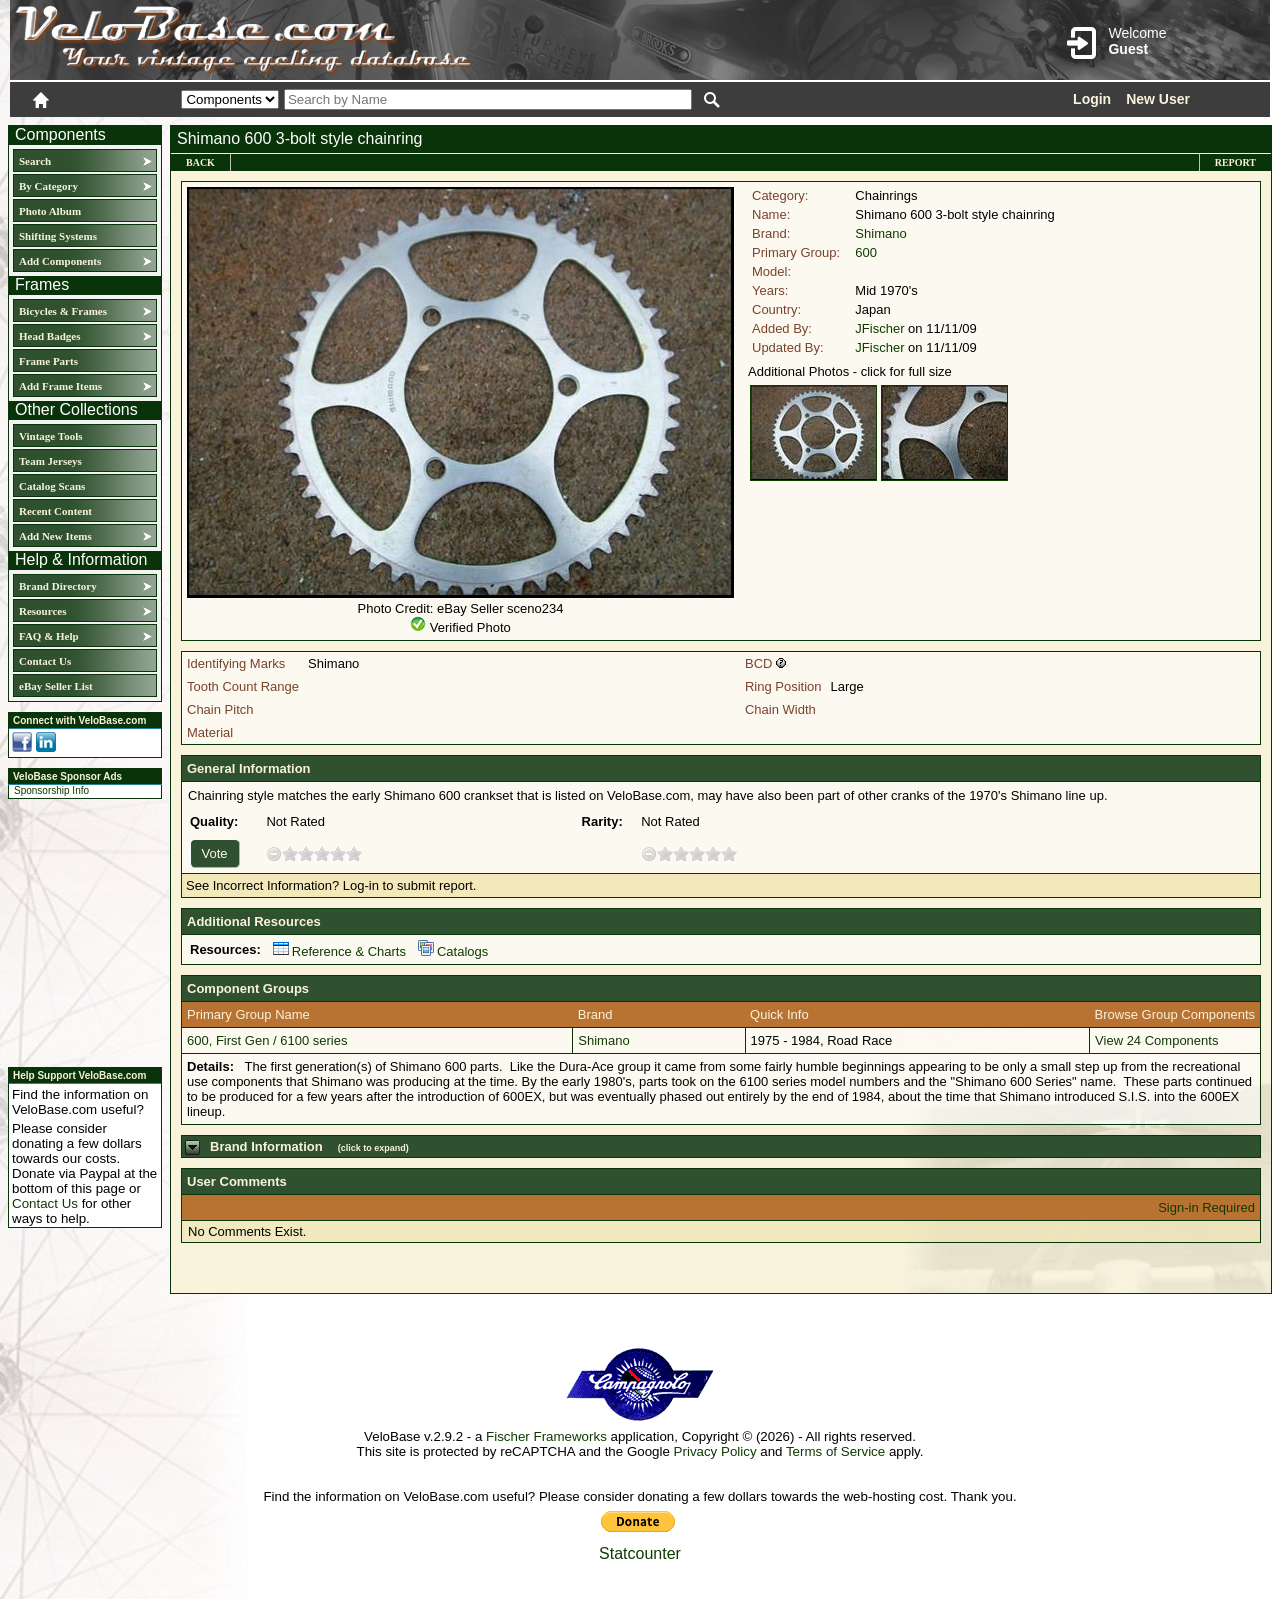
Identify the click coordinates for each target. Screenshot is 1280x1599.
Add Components (60, 261)
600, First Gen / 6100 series (267, 1040)
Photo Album (50, 211)
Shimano (880, 233)
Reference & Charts (339, 951)
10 (354, 853)
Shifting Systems (58, 236)
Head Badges (49, 336)
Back (200, 162)
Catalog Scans (52, 486)
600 (866, 252)
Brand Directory (58, 586)
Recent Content (55, 511)
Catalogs (453, 951)
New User (1158, 99)
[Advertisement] (79, 930)
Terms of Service (835, 1451)
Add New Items (55, 536)
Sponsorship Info (51, 790)
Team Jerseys (50, 461)
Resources (42, 611)
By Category (48, 186)
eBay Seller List (56, 686)
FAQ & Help (49, 636)
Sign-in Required (1206, 1207)
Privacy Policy (715, 1451)
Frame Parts (48, 361)
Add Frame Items (60, 386)
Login (1092, 99)
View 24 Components (1156, 1040)
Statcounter (640, 1553)
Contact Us (45, 661)
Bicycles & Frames (64, 311)
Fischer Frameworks (546, 1436)
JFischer (879, 328)
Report (1235, 162)
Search (35, 161)
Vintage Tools (50, 436)
